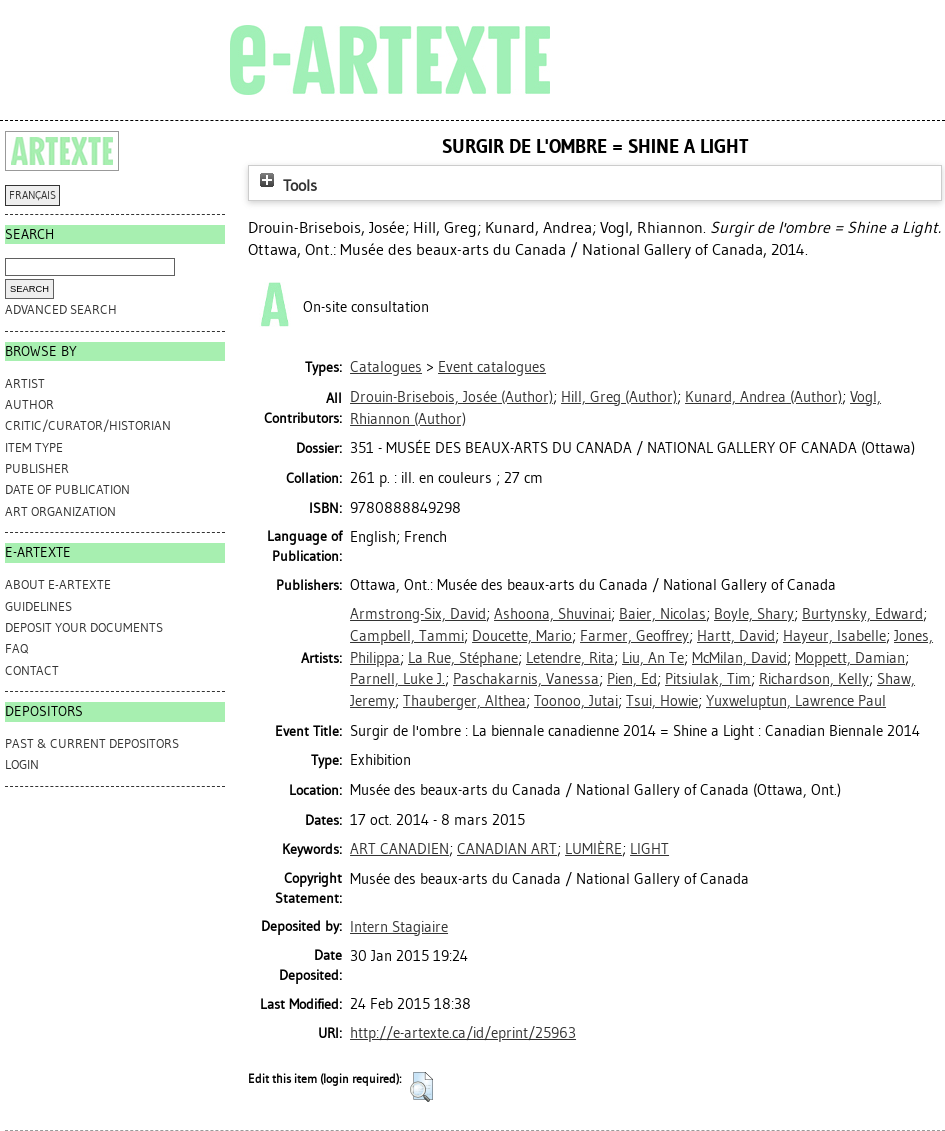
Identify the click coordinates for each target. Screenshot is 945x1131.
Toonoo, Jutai (576, 701)
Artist (25, 383)
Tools (286, 185)
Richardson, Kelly (814, 679)
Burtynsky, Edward (862, 614)
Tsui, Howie (662, 701)
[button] (421, 1087)
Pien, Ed (632, 679)
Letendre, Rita (570, 658)
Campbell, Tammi (407, 636)
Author (29, 404)
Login (22, 764)
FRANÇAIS (32, 195)
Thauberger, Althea (464, 701)
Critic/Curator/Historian (88, 425)
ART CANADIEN (399, 849)
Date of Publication (67, 489)
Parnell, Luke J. (397, 679)
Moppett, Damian (850, 658)
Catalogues (386, 367)
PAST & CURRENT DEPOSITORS (92, 743)
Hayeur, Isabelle (834, 636)
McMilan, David (739, 658)
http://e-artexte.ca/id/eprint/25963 (463, 1033)
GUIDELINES (38, 606)
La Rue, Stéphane (463, 658)
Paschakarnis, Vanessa (526, 679)
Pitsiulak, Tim (708, 679)
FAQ (16, 648)
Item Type (34, 447)
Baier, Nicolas (662, 614)
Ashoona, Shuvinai (552, 614)
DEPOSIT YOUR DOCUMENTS (84, 627)
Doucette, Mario (522, 636)
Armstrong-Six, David (418, 614)
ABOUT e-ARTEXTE (58, 584)
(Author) (451, 397)
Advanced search (61, 309)
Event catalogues (492, 367)
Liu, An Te (653, 658)
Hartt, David (736, 636)
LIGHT (649, 849)
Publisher (37, 468)
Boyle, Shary (754, 614)
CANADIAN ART (507, 849)
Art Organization (60, 511)
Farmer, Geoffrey (634, 636)
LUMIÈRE (593, 849)
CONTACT (32, 670)
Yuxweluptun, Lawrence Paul (796, 701)
